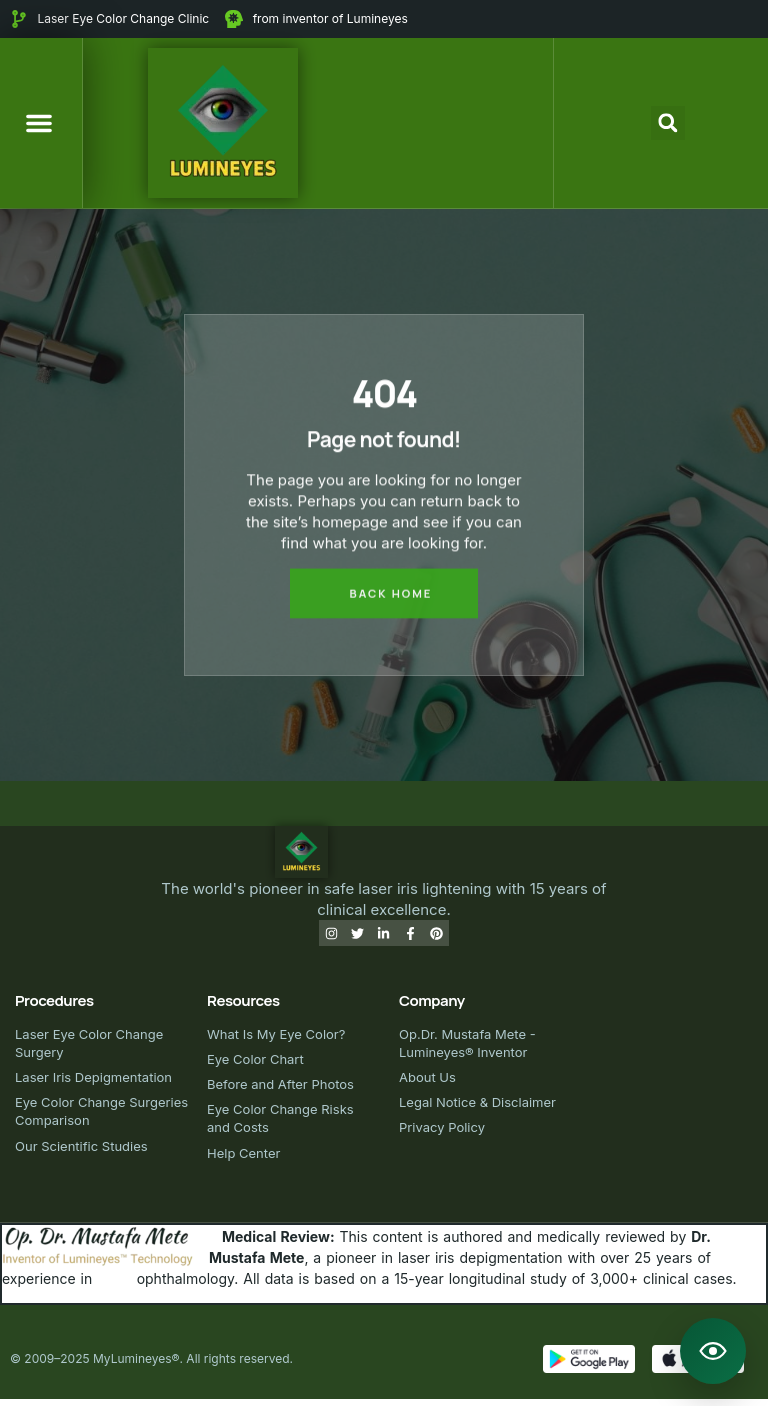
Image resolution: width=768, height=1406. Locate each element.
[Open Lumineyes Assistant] (713, 1351)
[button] (39, 123)
